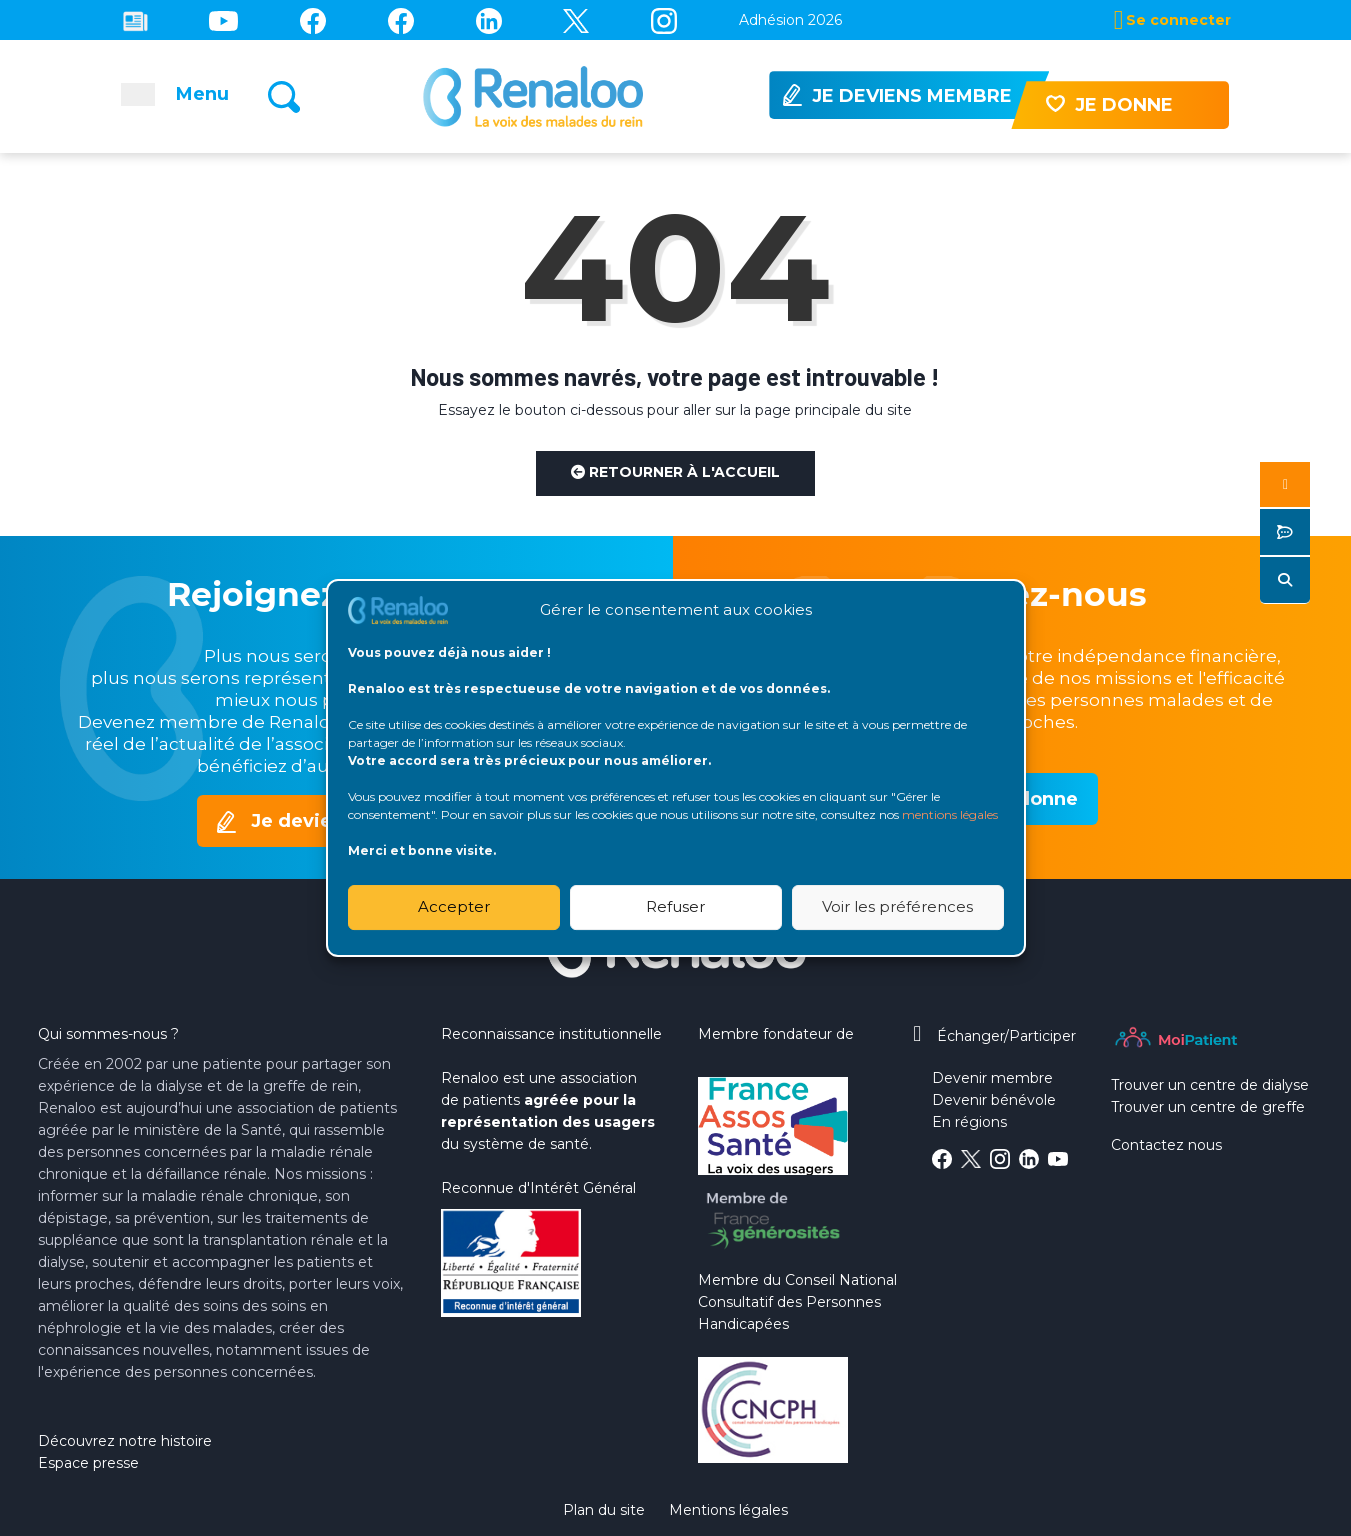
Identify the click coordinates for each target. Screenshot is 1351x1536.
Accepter (454, 906)
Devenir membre (992, 1078)
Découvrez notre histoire (125, 1441)
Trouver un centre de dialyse (1210, 1085)
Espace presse (88, 1463)
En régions (969, 1122)
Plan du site (604, 1510)
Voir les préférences (897, 906)
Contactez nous (1166, 1145)
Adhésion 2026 (790, 20)
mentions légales (950, 814)
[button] (1285, 484)
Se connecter (1178, 20)
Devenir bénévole (994, 1100)
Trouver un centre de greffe (1208, 1107)
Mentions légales (728, 1510)
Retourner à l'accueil (675, 472)
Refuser (675, 906)
